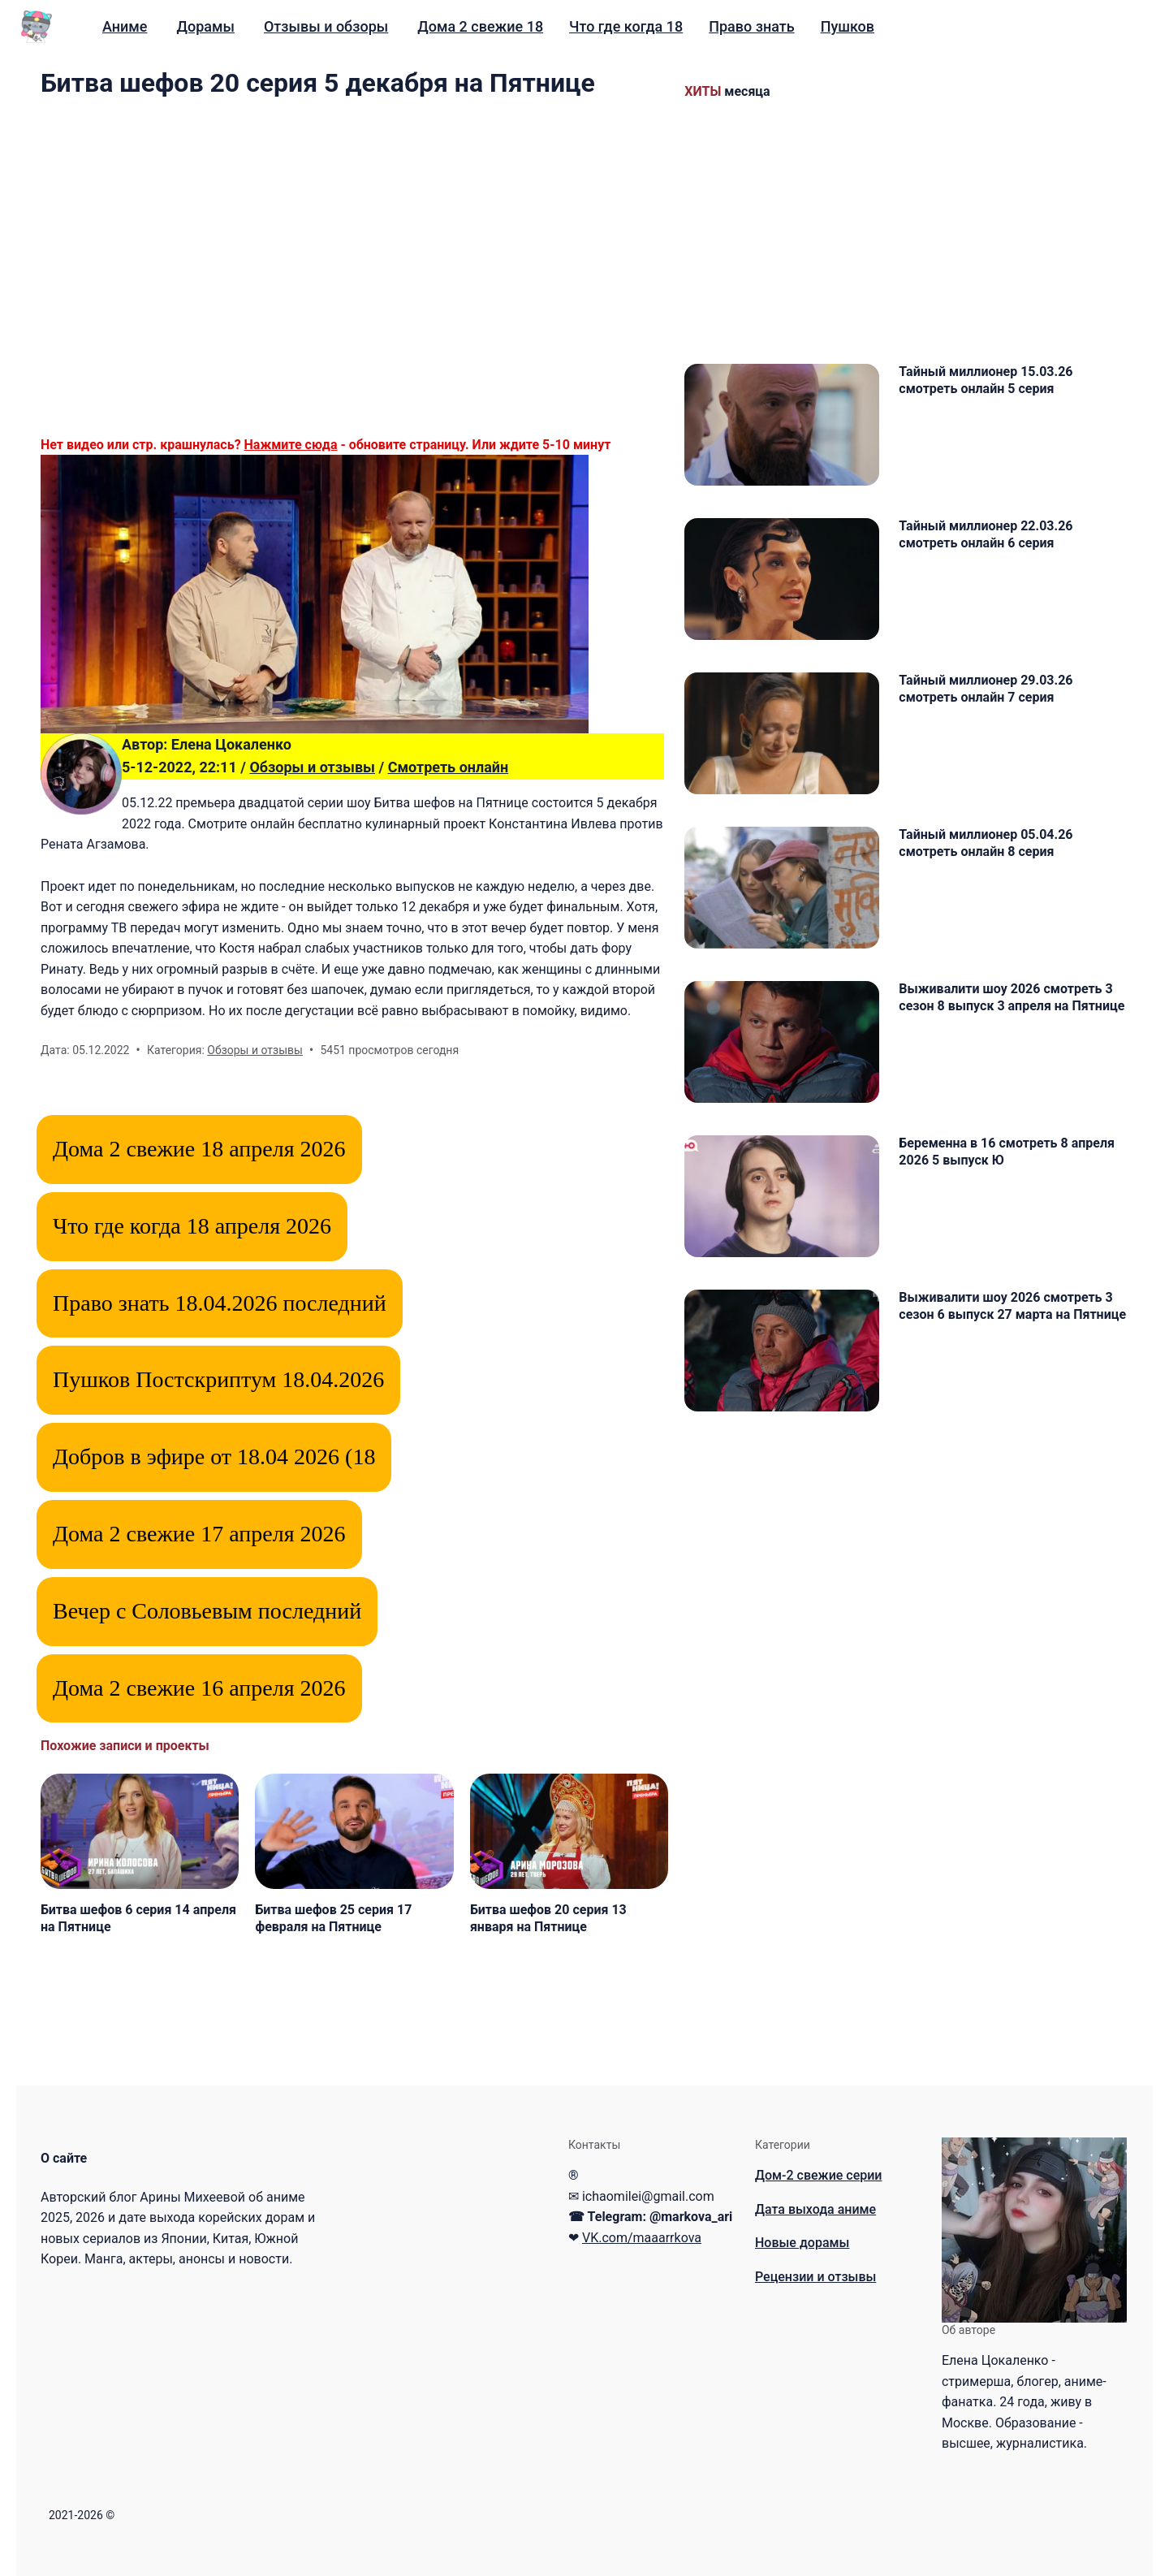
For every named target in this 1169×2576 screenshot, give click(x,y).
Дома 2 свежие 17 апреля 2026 (199, 1533)
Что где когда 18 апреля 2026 (192, 1225)
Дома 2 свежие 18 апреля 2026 (199, 1148)
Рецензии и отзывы (815, 2276)
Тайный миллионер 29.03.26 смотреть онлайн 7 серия (985, 688)
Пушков (847, 26)
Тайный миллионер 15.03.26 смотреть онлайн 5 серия (985, 380)
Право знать (751, 26)
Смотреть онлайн (448, 767)
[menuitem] (125, 27)
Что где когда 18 (626, 26)
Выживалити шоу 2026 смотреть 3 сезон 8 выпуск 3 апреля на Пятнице (1011, 997)
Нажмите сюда (291, 444)
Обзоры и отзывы (312, 767)
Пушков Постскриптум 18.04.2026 (218, 1379)
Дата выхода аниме (815, 2209)
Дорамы (205, 26)
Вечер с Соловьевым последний (207, 1610)
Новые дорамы (802, 2242)
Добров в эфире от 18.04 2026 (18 (214, 1456)
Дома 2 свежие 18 (480, 26)
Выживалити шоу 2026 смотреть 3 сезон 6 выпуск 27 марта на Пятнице (1012, 1306)
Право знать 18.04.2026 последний (219, 1303)
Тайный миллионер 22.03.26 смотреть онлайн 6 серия (985, 534)
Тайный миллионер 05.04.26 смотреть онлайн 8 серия (985, 843)
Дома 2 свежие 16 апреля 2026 (199, 1688)
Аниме (125, 26)
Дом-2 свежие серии (818, 2175)
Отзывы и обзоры (326, 26)
